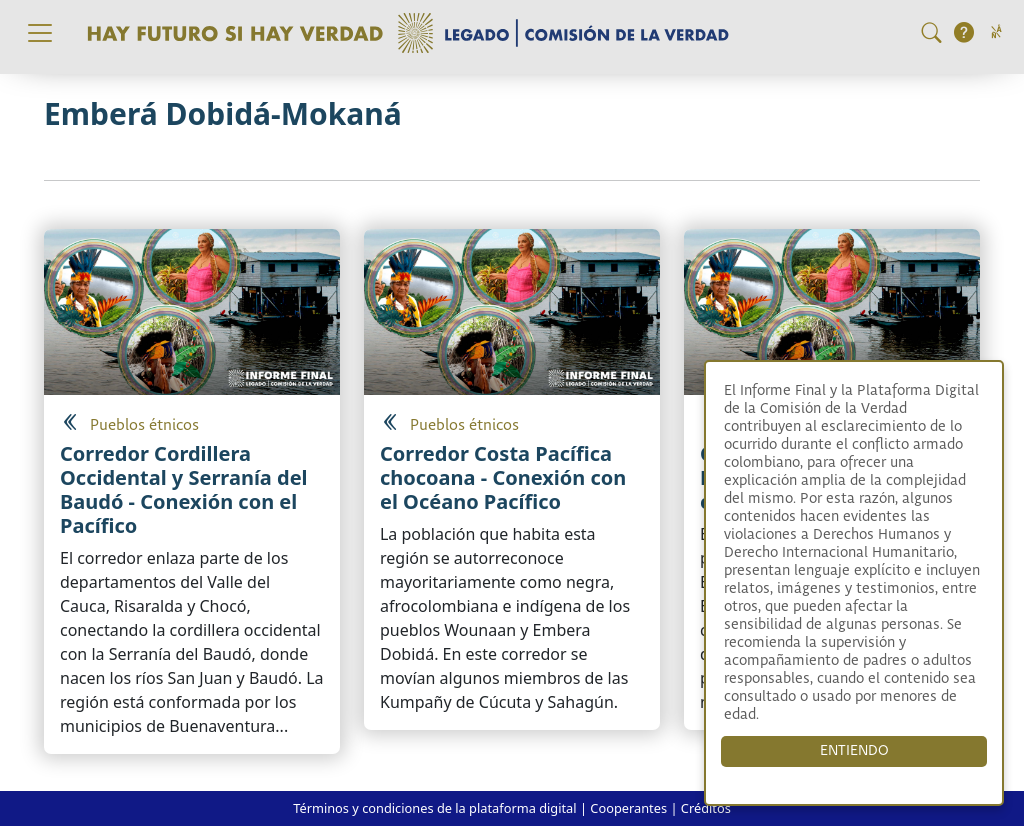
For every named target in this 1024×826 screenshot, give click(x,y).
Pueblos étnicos (144, 425)
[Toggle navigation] (40, 33)
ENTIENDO (854, 751)
